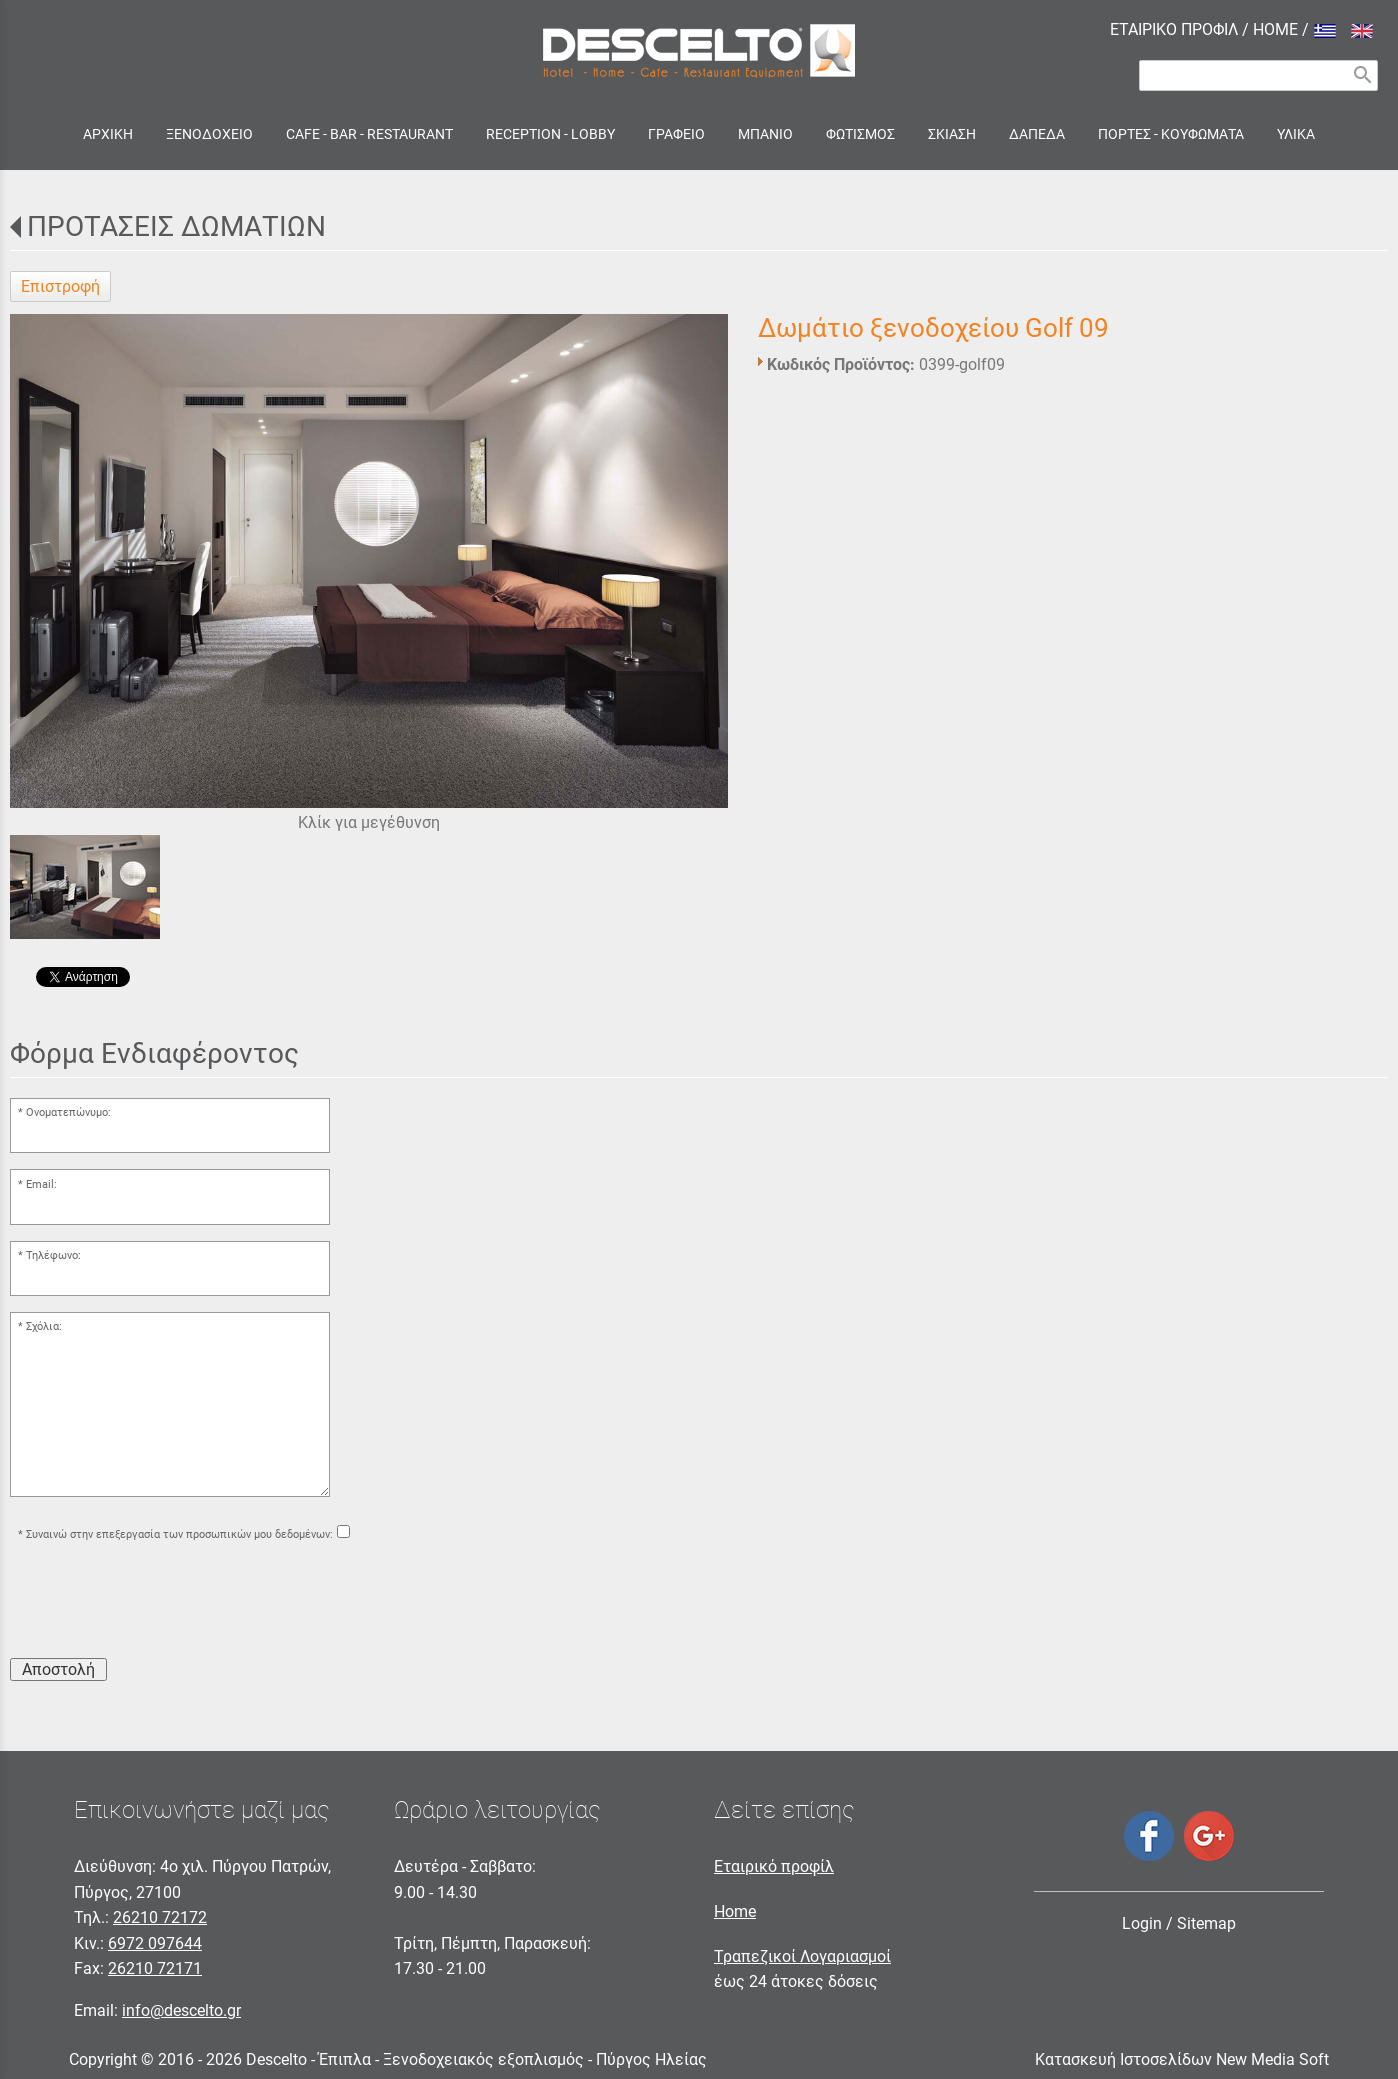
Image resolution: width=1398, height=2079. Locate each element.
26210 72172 (160, 1917)
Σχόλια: (44, 1326)
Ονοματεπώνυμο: (68, 1112)
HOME (1275, 29)
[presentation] (162, 1603)
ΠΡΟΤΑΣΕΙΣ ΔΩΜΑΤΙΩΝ (176, 226)
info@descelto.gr (181, 2010)
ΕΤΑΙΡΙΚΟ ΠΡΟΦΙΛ (1174, 29)
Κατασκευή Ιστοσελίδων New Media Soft (1182, 2059)
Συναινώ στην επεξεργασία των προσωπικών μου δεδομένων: (179, 1534)
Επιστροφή (60, 286)
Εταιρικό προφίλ (774, 1866)
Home (735, 1911)
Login (1142, 1923)
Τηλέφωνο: (53, 1255)
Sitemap (1206, 1923)
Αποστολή (58, 1669)
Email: (41, 1184)
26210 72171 (155, 1968)
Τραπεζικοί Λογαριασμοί (802, 1956)
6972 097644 (155, 1943)
